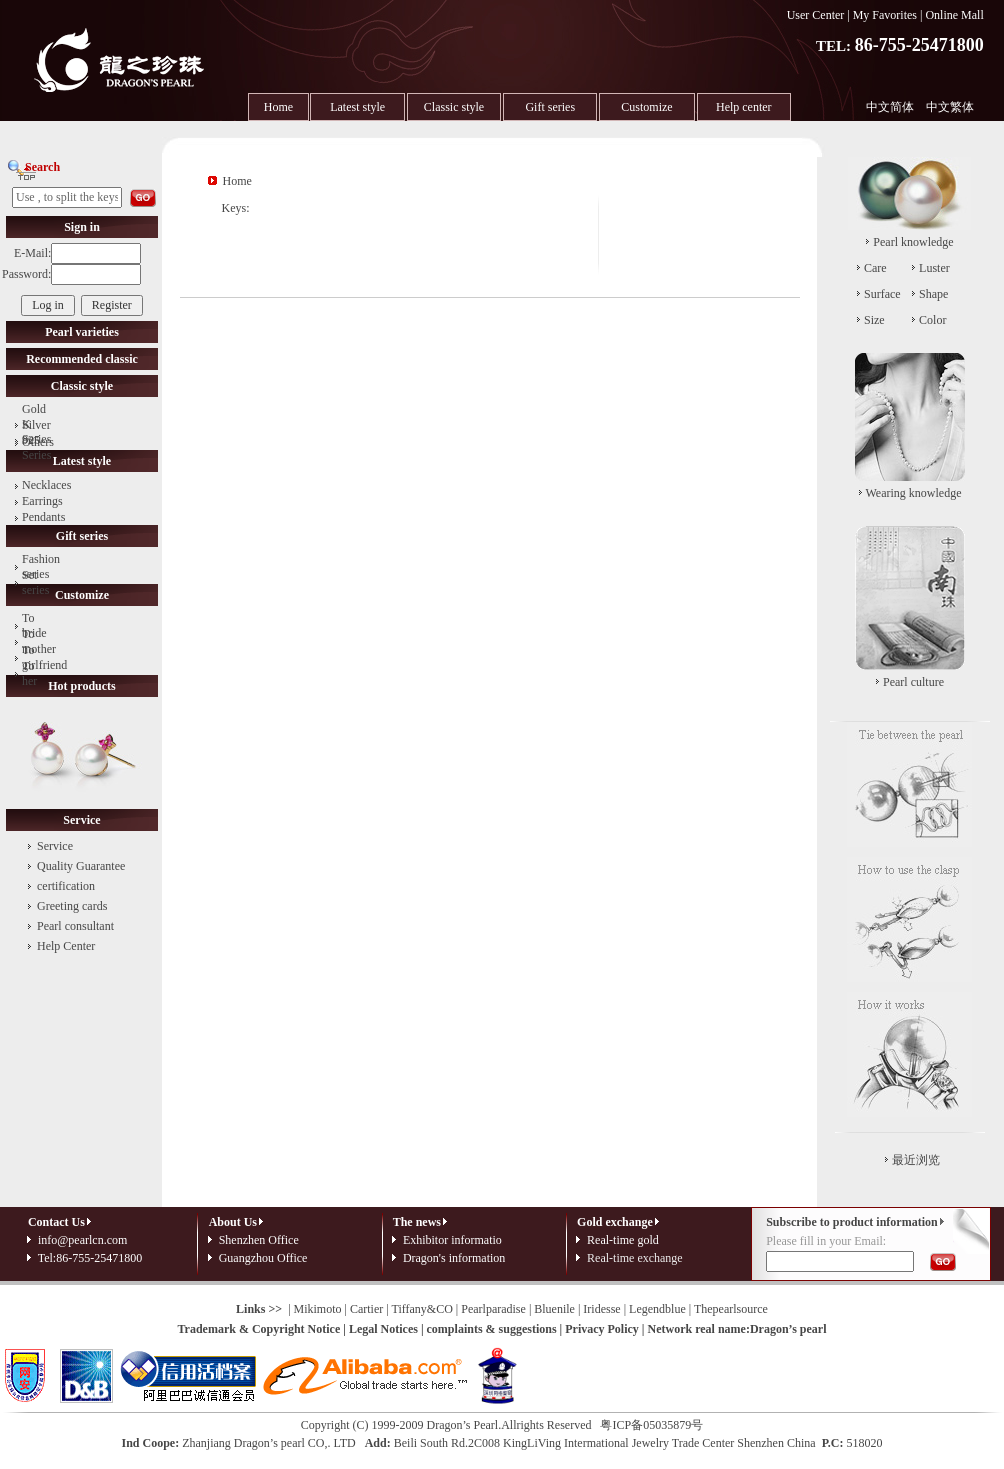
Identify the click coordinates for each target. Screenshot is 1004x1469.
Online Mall (954, 15)
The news (417, 1222)
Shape (933, 294)
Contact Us (61, 1222)
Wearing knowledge (914, 493)
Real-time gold (623, 1240)
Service (55, 846)
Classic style (454, 107)
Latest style (357, 107)
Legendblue (657, 1309)
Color (932, 320)
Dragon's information (454, 1258)
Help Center (66, 946)
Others (38, 442)
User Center (816, 15)
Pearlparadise (493, 1309)
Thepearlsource (731, 1309)
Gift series (550, 107)
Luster (934, 268)
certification (66, 886)
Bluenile (554, 1309)
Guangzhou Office (263, 1258)
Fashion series (41, 566)
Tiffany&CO (421, 1309)
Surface (882, 294)
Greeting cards (72, 906)
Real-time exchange (635, 1258)
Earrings (42, 501)
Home (278, 107)
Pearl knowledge (913, 242)
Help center (744, 107)
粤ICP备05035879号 (651, 1425)
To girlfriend (44, 657)
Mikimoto (318, 1309)
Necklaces (46, 485)
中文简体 (890, 107)
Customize (646, 107)
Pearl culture (913, 682)
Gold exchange (615, 1222)
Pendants (43, 517)
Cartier (366, 1309)
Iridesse (601, 1309)
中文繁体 (950, 107)
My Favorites (885, 15)
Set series (35, 582)
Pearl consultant (75, 926)
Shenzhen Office (259, 1240)
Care (875, 268)
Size (874, 320)
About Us (238, 1222)
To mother (39, 641)
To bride (34, 625)
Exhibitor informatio (452, 1240)
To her (29, 673)
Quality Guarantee (81, 866)
